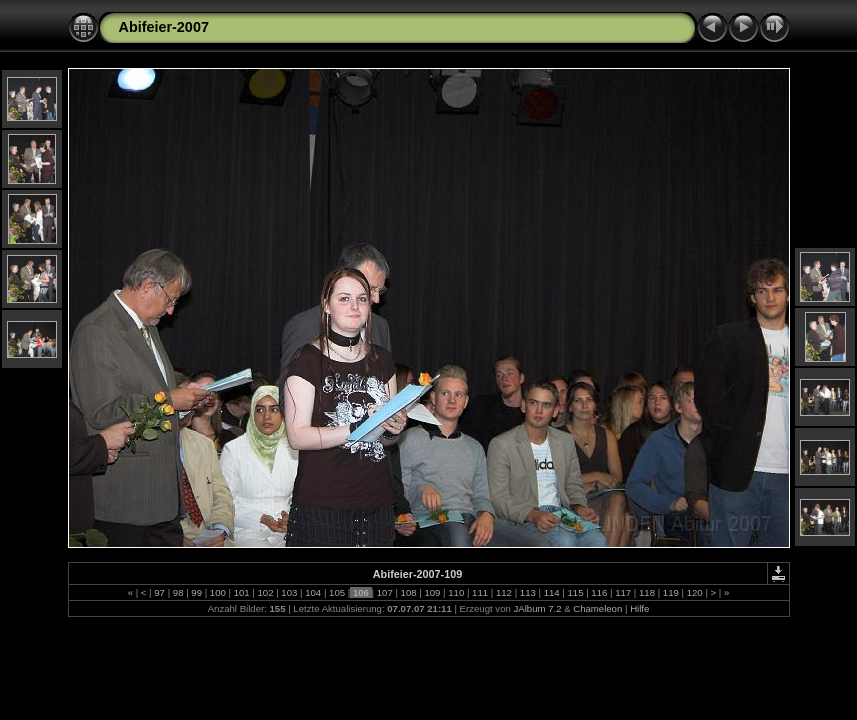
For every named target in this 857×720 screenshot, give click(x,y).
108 (408, 592)
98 (178, 592)
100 (217, 592)
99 (197, 592)
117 (623, 592)
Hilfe (639, 608)
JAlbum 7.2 (537, 608)
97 (160, 592)
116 (599, 592)
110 (456, 592)
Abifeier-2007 (164, 27)
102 (265, 592)
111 (479, 592)
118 (646, 592)
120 (694, 592)
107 (384, 592)
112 (503, 592)
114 (551, 592)
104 (313, 592)
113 (527, 592)
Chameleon (597, 608)
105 (336, 592)
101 (241, 592)
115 (575, 592)
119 (670, 592)
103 (289, 592)
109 (432, 592)
